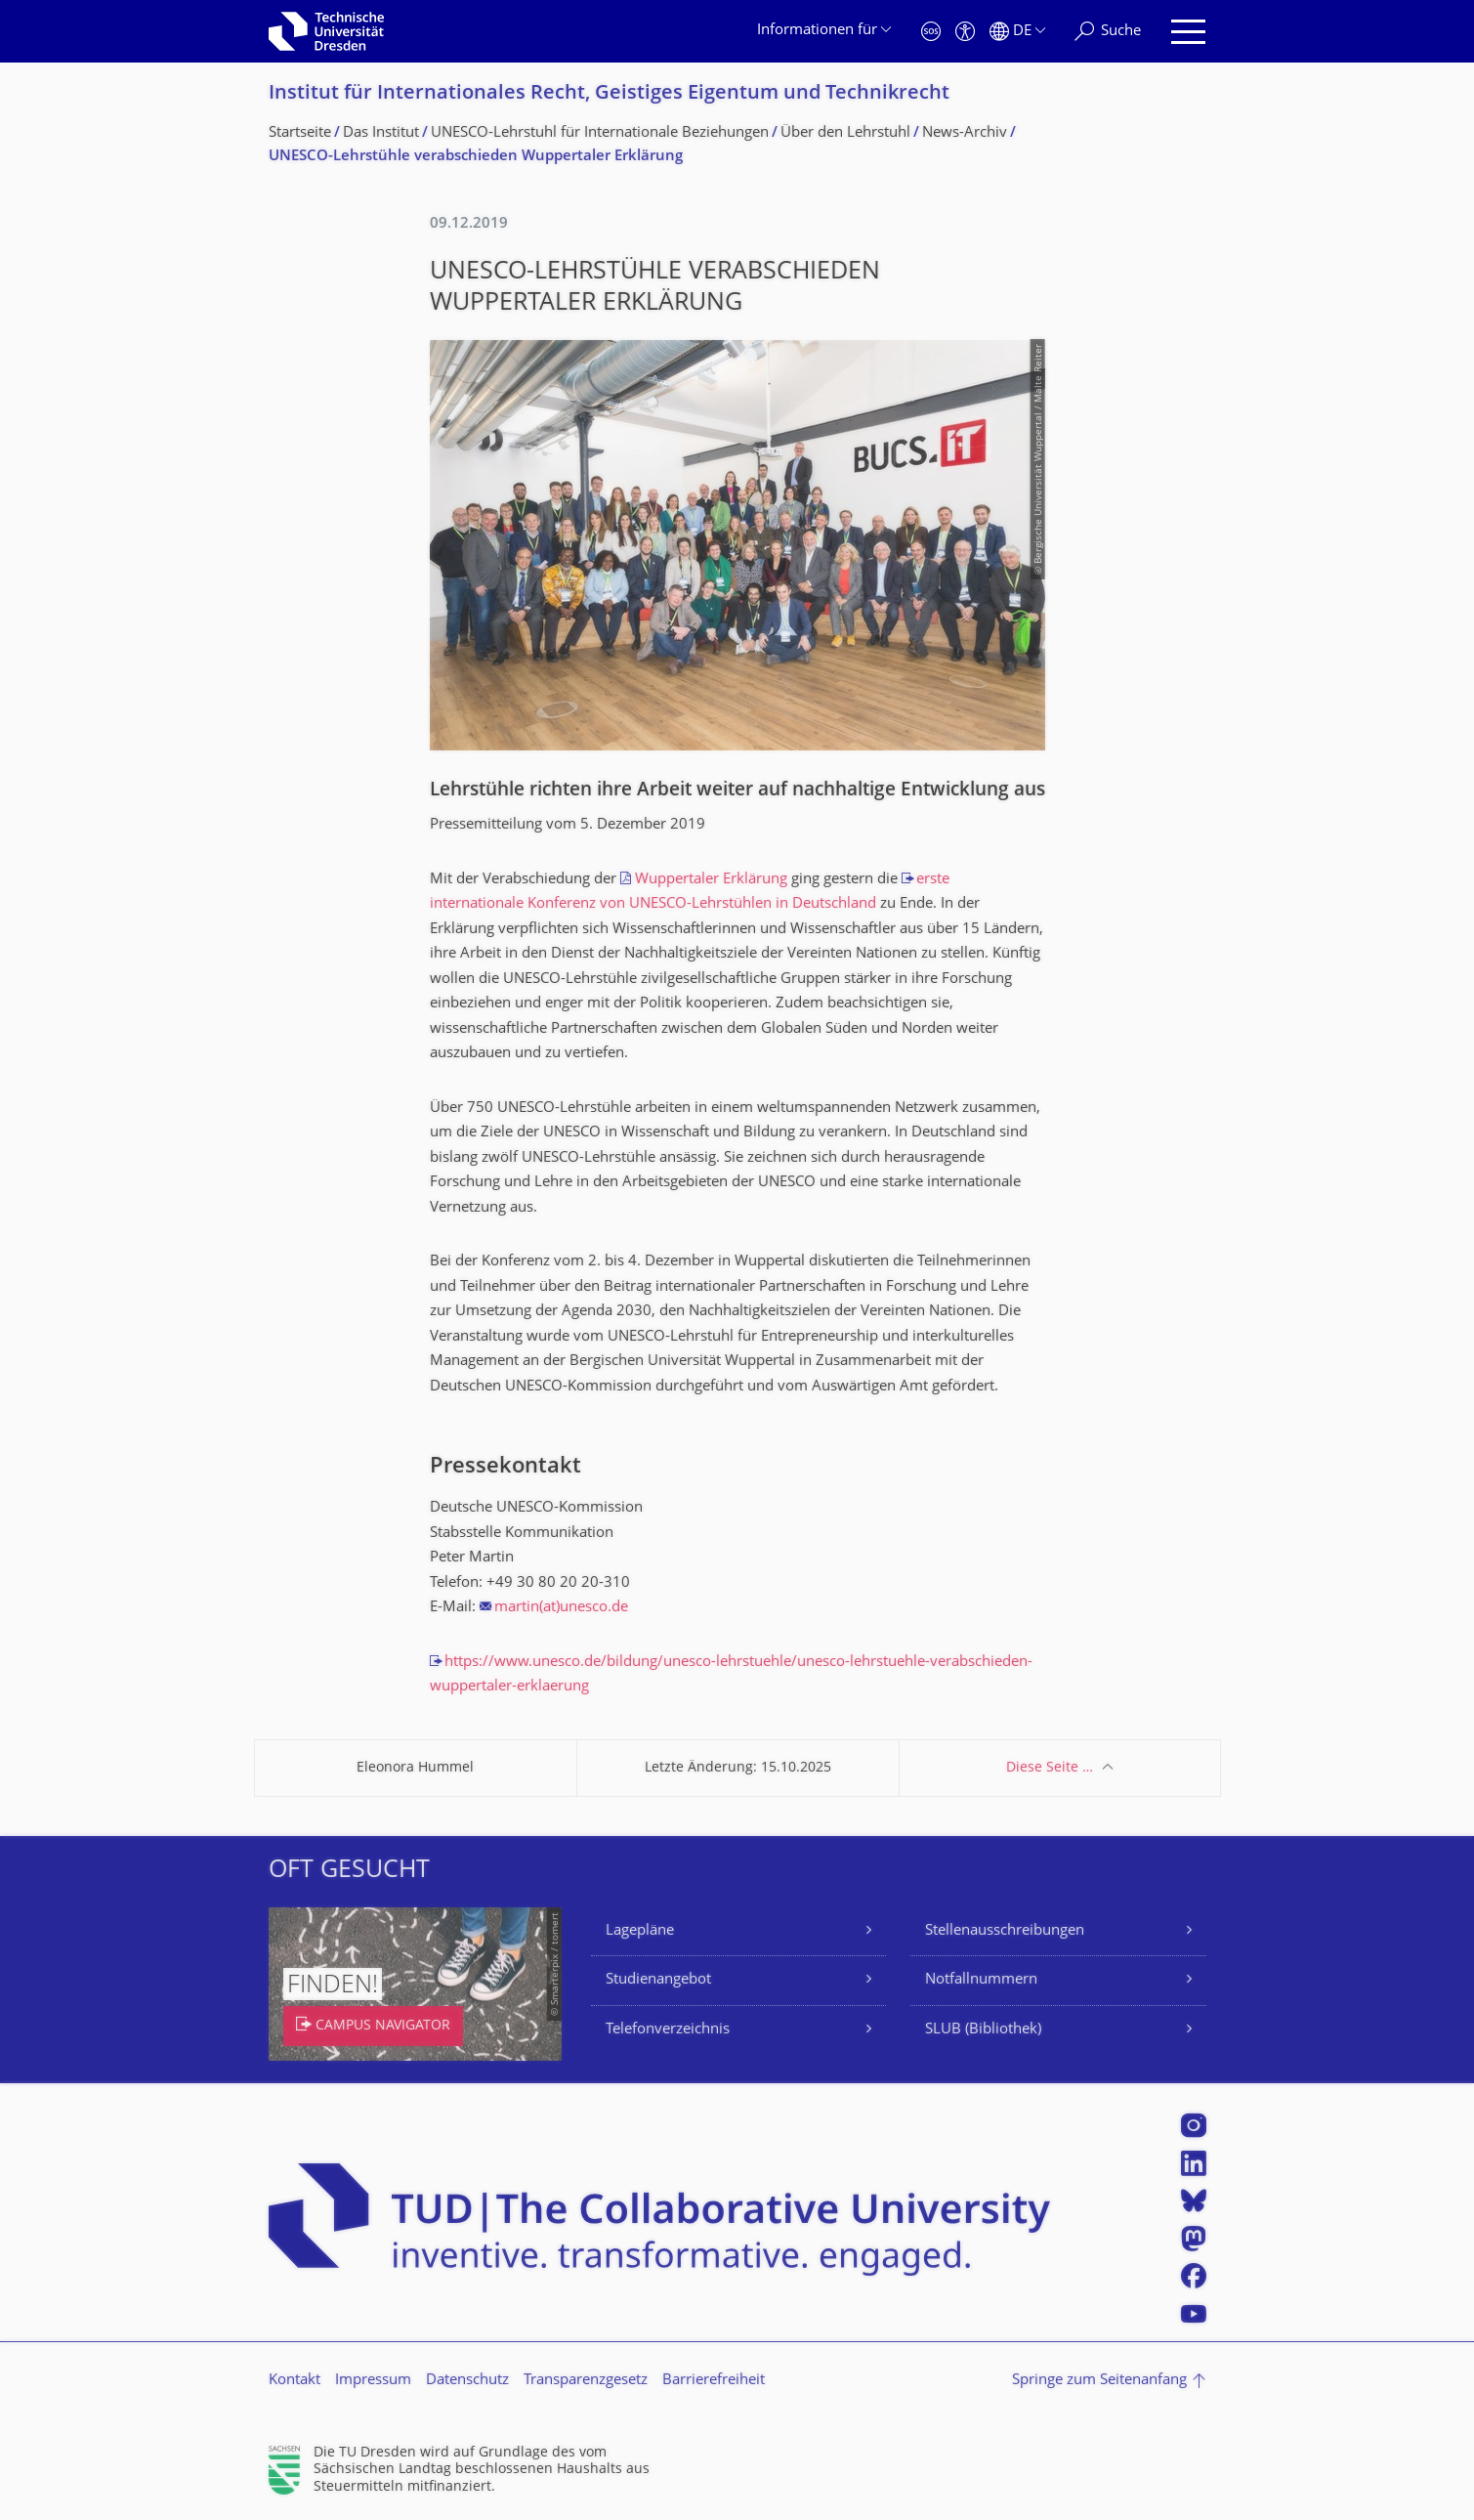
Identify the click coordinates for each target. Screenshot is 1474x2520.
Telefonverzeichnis (668, 2030)
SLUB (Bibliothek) (983, 2030)
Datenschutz (467, 2380)
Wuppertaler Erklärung (711, 880)
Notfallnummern (981, 1980)
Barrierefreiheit (713, 2380)
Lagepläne (640, 1931)
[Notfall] (931, 31)
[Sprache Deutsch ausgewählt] (1017, 32)
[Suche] (1107, 32)
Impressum (373, 2380)
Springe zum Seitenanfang (1099, 2380)
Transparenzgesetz (586, 2380)
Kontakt (294, 2380)
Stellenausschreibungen (1004, 1931)
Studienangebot (658, 1980)
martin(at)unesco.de (561, 1608)
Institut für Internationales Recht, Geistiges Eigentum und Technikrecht (609, 94)
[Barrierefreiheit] (965, 31)
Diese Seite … (1049, 1768)
